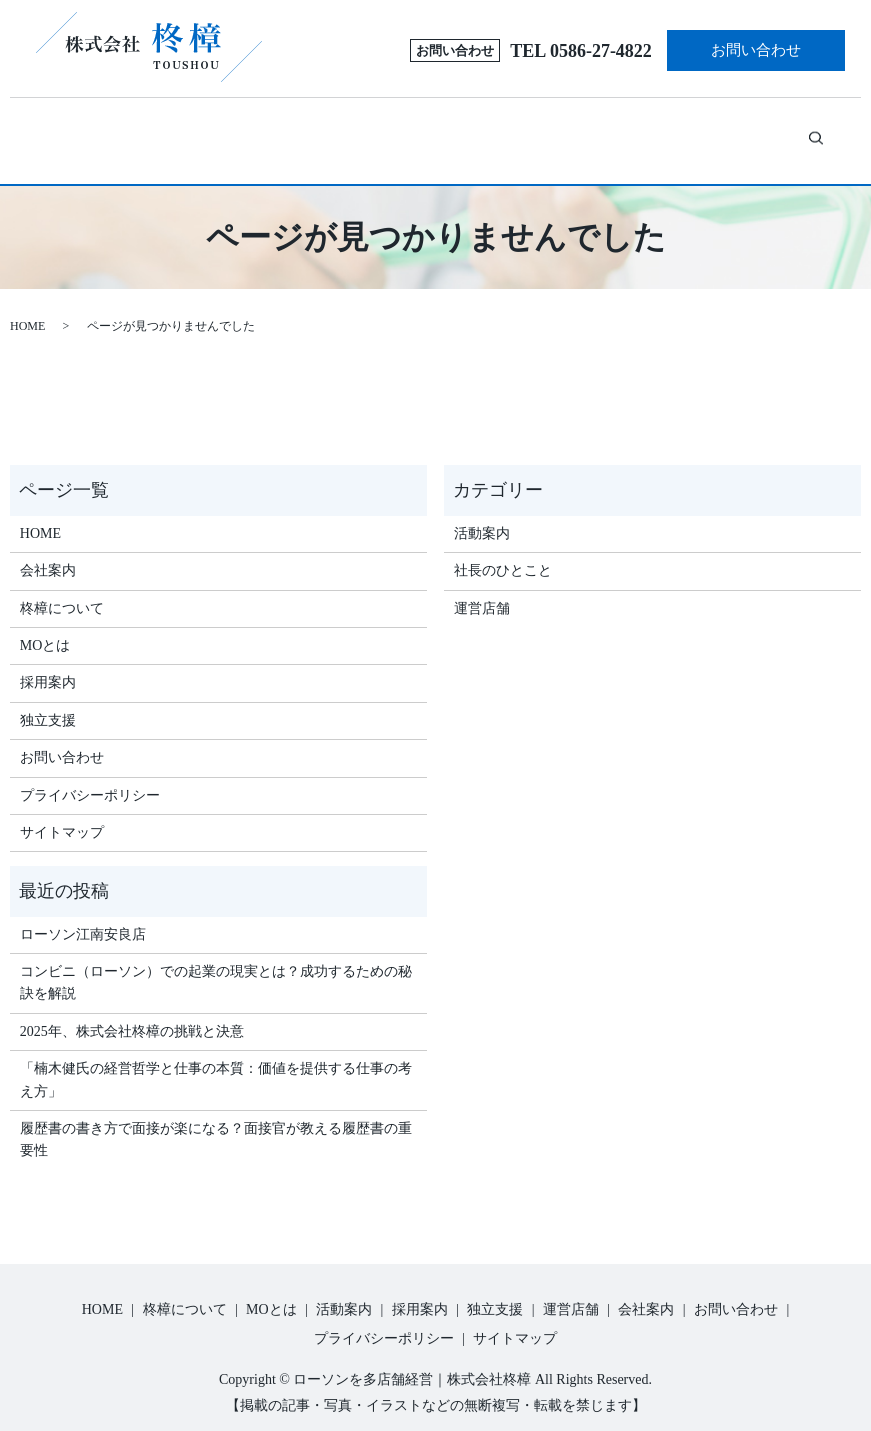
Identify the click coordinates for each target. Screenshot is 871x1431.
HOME (27, 304)
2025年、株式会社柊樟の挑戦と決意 (132, 1009)
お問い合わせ (756, 50)
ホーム (100, 131)
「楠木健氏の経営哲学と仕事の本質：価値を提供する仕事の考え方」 (216, 1057)
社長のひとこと (503, 548)
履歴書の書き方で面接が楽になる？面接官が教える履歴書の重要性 (216, 1117)
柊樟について (182, 131)
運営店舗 (659, 131)
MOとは (302, 131)
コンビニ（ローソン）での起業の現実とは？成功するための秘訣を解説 (216, 960)
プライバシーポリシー (90, 772)
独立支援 (571, 131)
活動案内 (408, 131)
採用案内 (484, 131)
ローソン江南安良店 (83, 912)
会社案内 (734, 131)
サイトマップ (62, 810)
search (797, 129)
